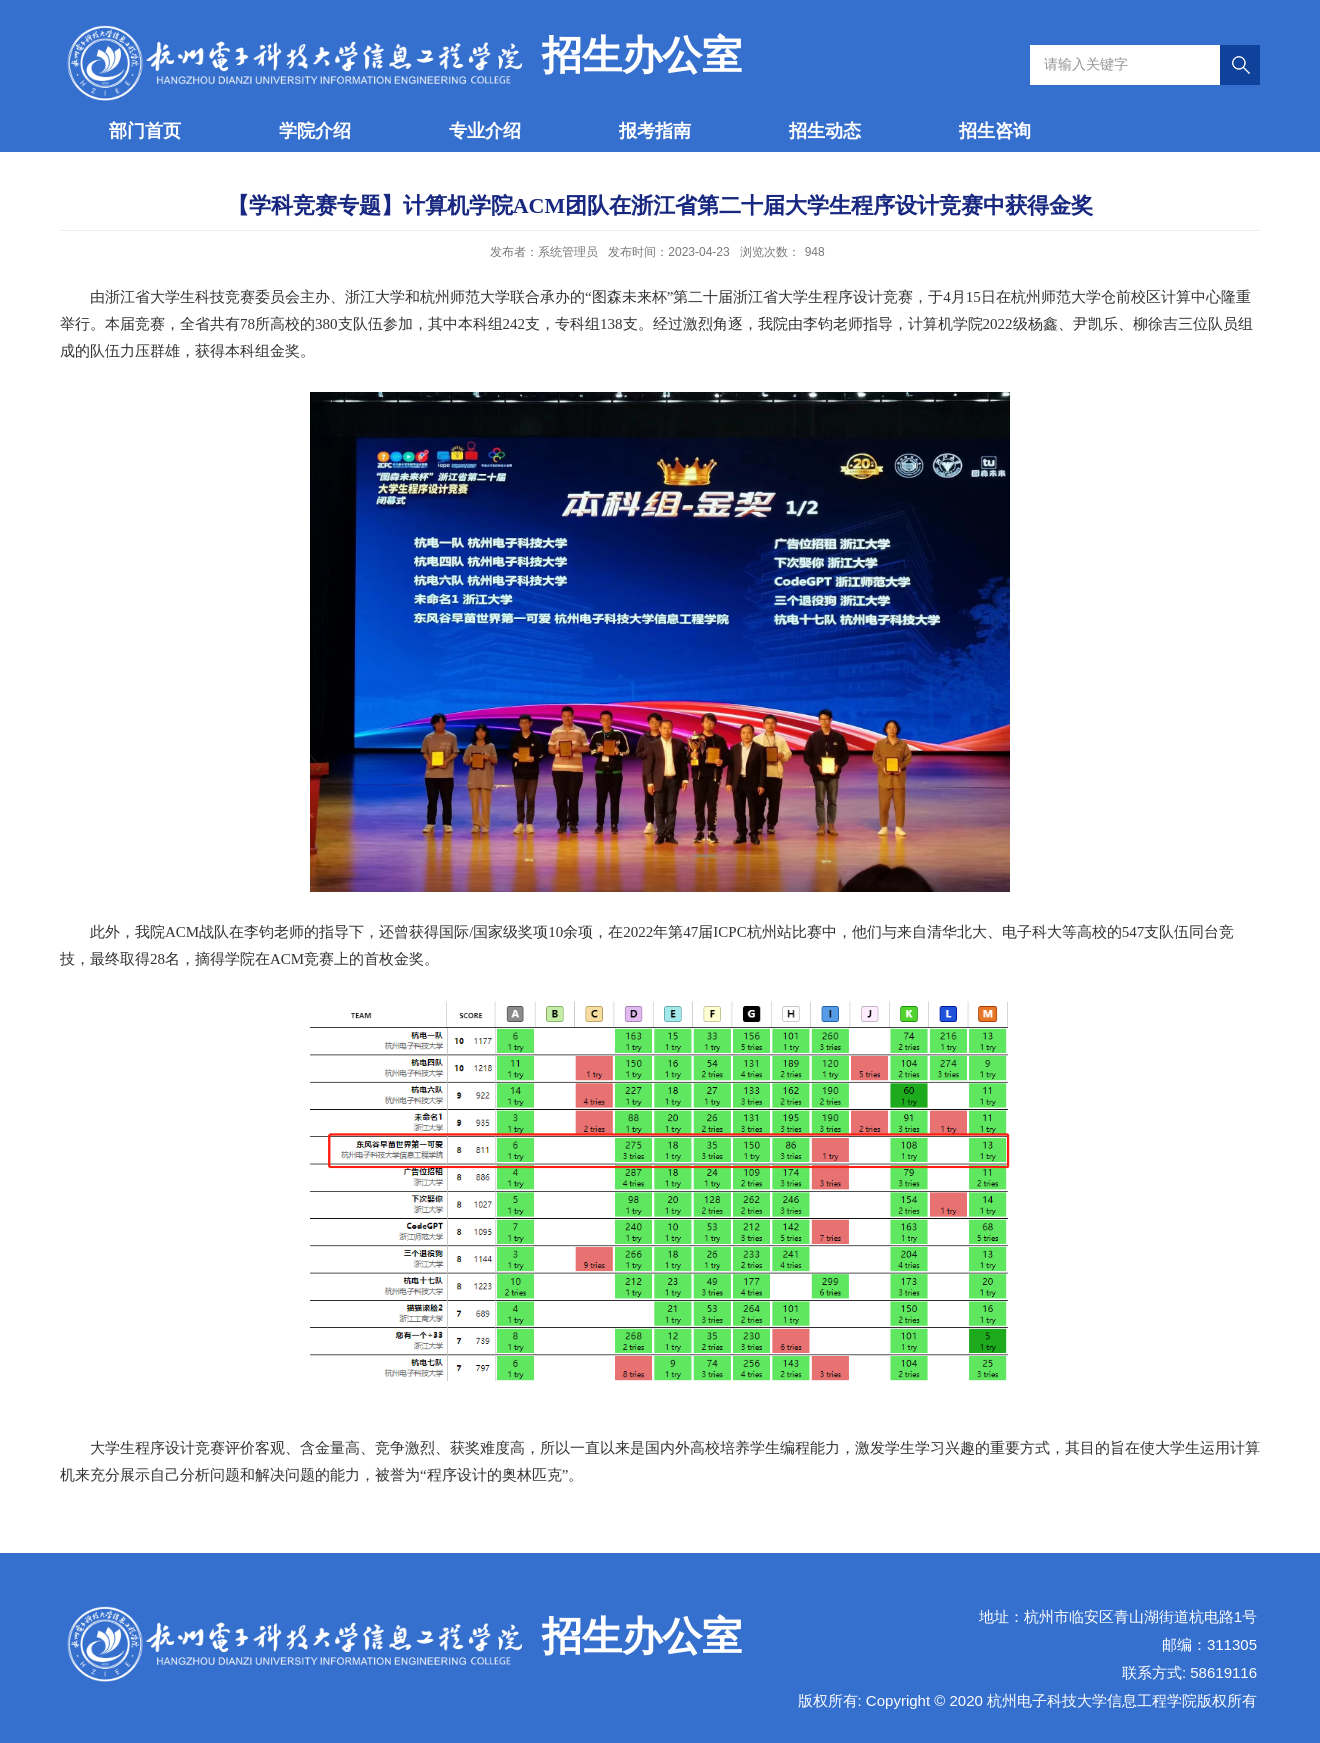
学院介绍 (315, 131)
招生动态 (825, 131)
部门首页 (145, 131)
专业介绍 (485, 131)
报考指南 (655, 131)
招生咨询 (995, 131)
